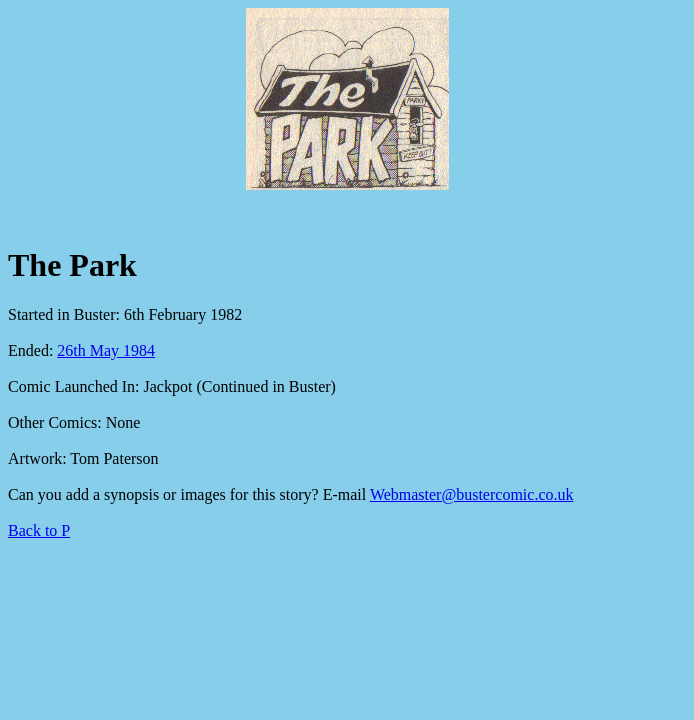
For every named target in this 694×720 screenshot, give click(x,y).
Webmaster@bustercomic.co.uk (472, 494)
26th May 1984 (106, 350)
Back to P (39, 530)
